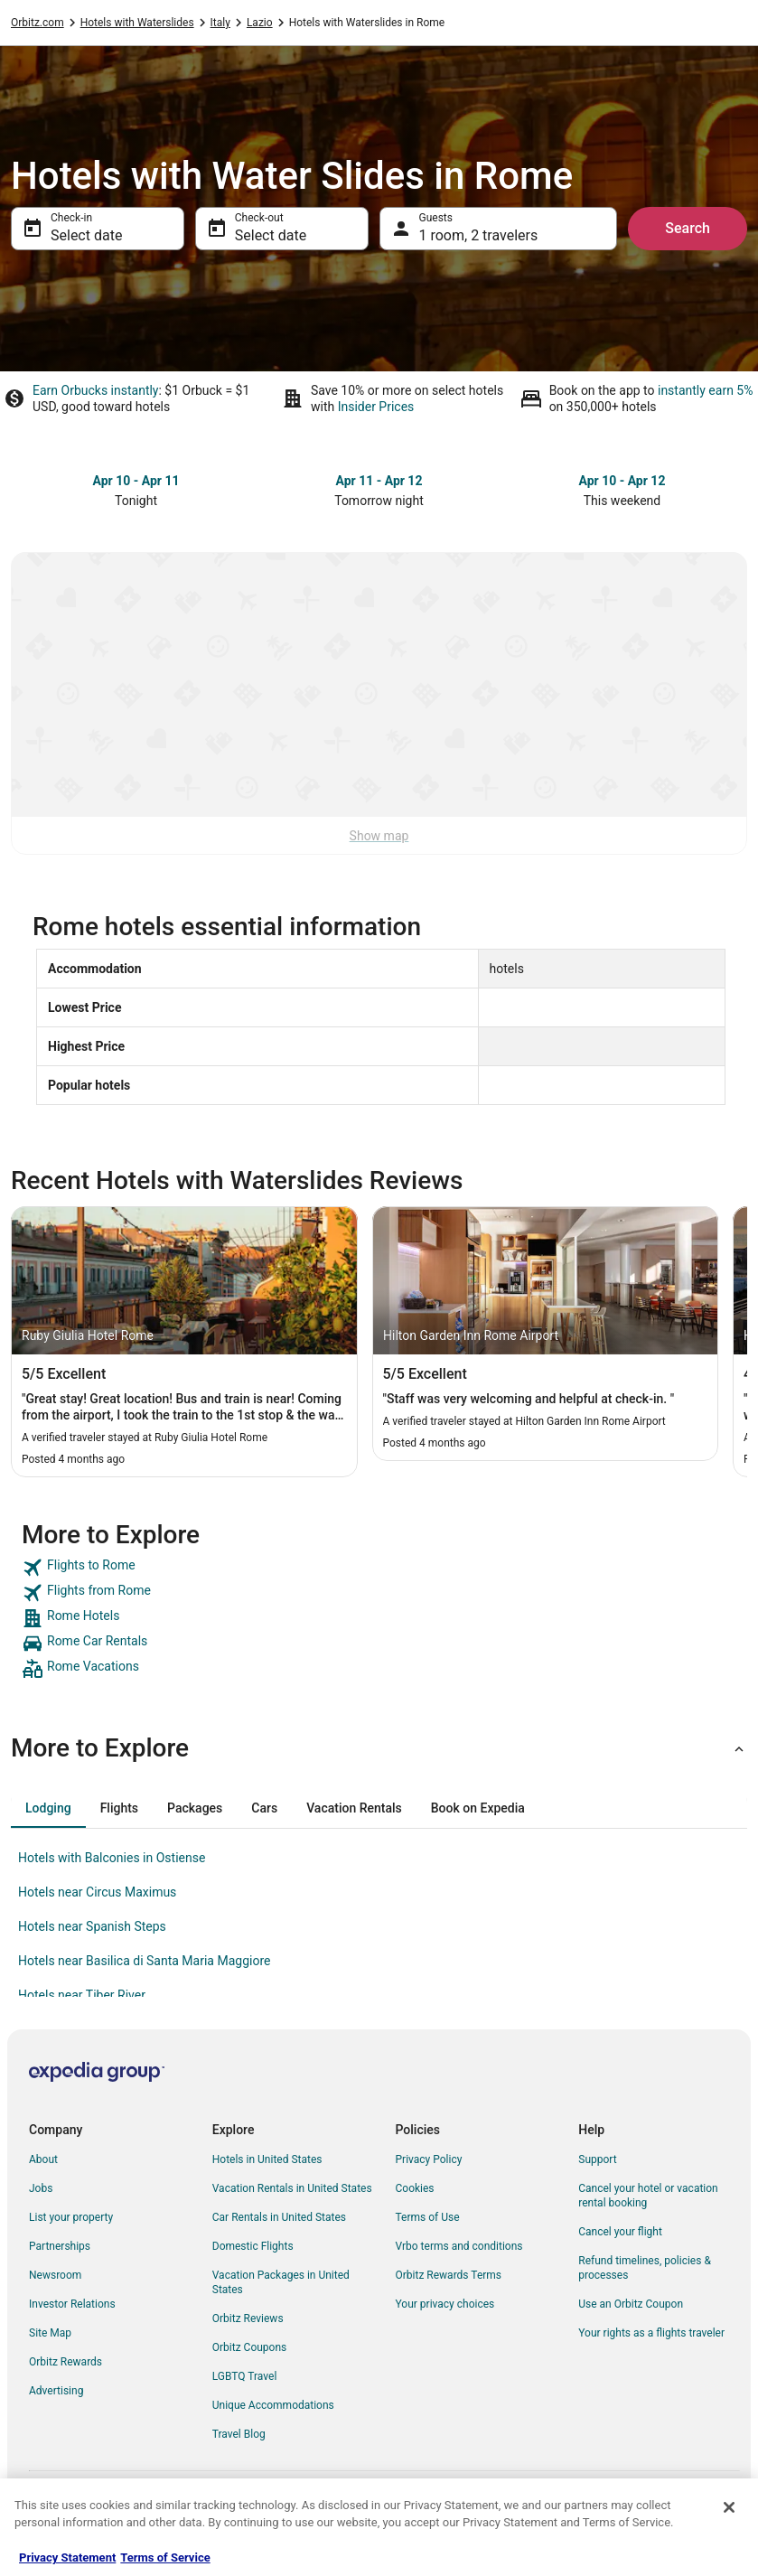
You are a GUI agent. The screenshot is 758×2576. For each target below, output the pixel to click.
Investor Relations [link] (72, 2304)
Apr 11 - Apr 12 (379, 480)
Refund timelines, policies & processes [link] (644, 2267)
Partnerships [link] (59, 2246)
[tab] (48, 1808)
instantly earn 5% (705, 390)
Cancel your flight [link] (620, 2231)
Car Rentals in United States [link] (279, 2217)
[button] (379, 1748)
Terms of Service (165, 2557)
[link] (379, 1567)
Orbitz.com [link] (37, 22)
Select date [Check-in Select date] (86, 235)
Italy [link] (220, 22)
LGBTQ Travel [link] (244, 2376)
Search (687, 228)
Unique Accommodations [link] (273, 2405)
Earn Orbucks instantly (96, 390)
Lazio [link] (260, 22)
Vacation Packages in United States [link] (281, 2282)
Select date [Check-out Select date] (270, 235)
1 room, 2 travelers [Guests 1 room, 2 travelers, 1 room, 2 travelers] (478, 235)
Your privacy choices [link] (445, 2304)
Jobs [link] (40, 2188)
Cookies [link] (415, 2188)
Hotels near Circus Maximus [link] (97, 1892)
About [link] (43, 2159)
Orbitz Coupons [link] (249, 2347)
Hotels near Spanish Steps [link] (92, 1926)
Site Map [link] (50, 2333)
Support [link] (597, 2159)
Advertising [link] (56, 2390)
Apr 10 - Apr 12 (621, 480)
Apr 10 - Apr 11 (136, 480)
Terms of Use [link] (428, 2217)
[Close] (729, 2507)
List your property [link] (71, 2217)
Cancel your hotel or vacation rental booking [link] (648, 2195)
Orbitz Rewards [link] (65, 2362)
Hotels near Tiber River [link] (81, 1995)
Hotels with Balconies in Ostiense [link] (111, 1857)
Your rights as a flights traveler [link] (651, 2333)
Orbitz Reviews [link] (248, 2318)
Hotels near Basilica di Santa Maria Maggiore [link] (144, 1960)
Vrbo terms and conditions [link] (459, 2246)
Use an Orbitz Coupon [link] (630, 2304)
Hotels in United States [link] (267, 2159)
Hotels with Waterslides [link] (137, 22)
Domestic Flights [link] (253, 2246)
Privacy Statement (67, 2557)
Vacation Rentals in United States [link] (292, 2188)
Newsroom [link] (55, 2275)
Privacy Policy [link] (429, 2159)
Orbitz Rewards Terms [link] (449, 2275)
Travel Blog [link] (239, 2434)
